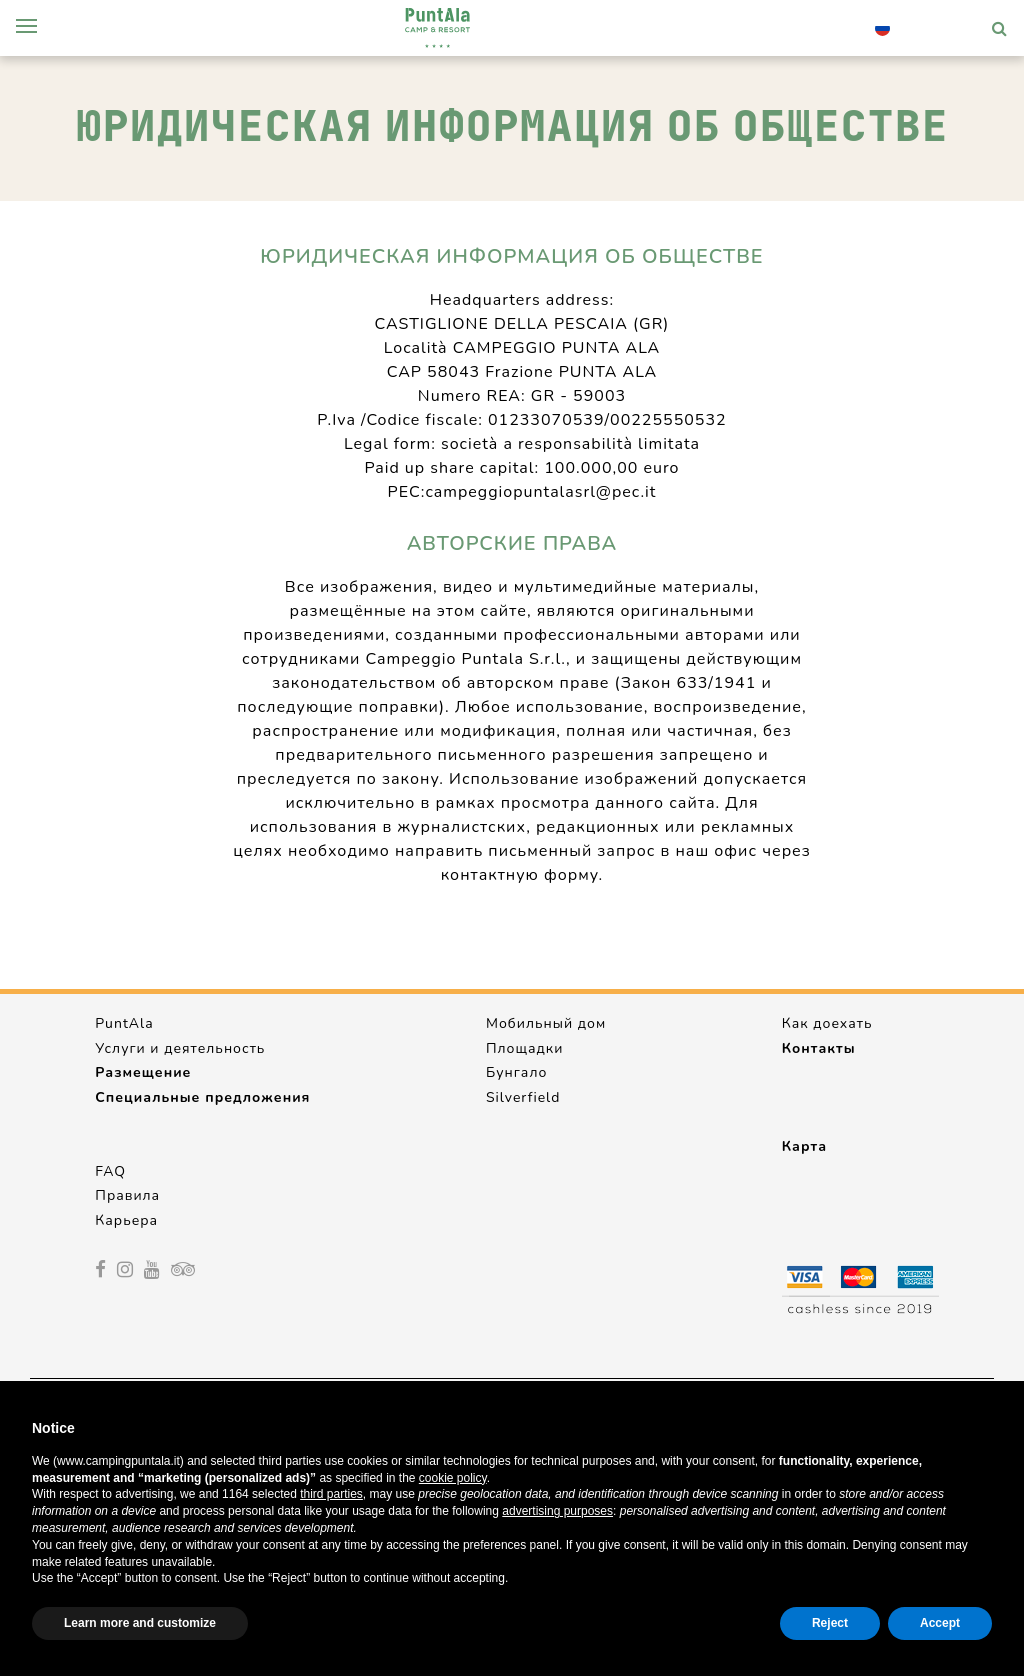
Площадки (524, 1048)
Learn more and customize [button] (140, 1623)
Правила (127, 1195)
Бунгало (516, 1072)
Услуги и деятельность (180, 1048)
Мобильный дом (546, 1023)
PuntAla (124, 1023)
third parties (331, 1494)
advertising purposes (557, 1511)
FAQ (110, 1171)
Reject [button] (830, 1623)
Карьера (126, 1220)
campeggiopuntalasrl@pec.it (540, 492)
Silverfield (523, 1097)
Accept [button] (940, 1623)
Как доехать (827, 1023)
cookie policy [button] (453, 1478)
